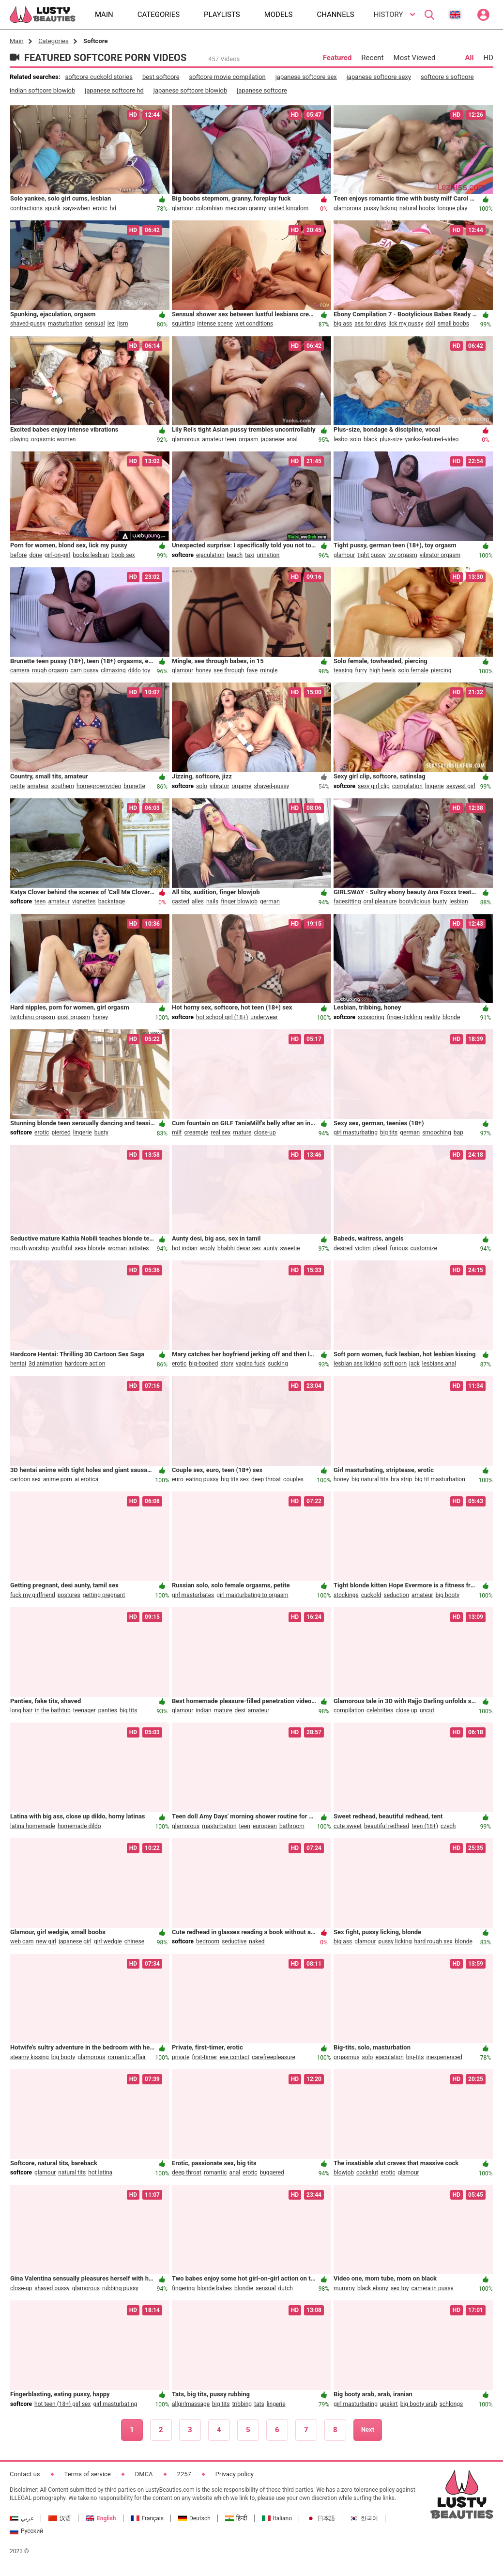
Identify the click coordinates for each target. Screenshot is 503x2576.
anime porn (57, 1479)
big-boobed (203, 1363)
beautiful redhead (386, 1826)
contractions (26, 208)
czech (448, 1826)
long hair (21, 1710)
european (265, 1826)
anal (292, 439)
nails (212, 901)
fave (252, 670)
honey (203, 670)
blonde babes (214, 2288)
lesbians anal (439, 1363)
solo (355, 439)
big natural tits (369, 1479)
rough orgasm (50, 670)
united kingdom (289, 208)
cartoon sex (25, 1479)
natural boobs (417, 208)
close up (406, 1710)
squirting (183, 323)
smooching (436, 1132)
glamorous (347, 208)
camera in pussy (432, 2288)
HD (488, 57)
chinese (134, 1941)
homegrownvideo (98, 786)
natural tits (72, 2172)
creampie (196, 1132)
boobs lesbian (91, 555)
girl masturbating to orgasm (252, 1595)
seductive (234, 1941)
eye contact (235, 2057)
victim (362, 1248)
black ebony (372, 2288)
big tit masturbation (439, 1479)
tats (259, 2404)
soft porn (395, 1363)
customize (423, 1248)
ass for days (370, 323)
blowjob (344, 2172)
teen (40, 901)
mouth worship (29, 1248)
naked (256, 1941)
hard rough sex (433, 1941)
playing (19, 439)
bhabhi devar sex (239, 1248)
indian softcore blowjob (42, 90)
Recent (372, 57)
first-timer (204, 2057)
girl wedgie (108, 1941)
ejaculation (210, 555)
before (18, 555)
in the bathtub (52, 1710)
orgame (241, 786)
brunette (134, 786)
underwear (264, 1017)
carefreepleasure (273, 2057)
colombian (209, 208)
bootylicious (414, 901)
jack (414, 1363)
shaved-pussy (28, 323)
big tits (388, 1132)
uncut (427, 1710)
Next (367, 2429)
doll (430, 323)
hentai (18, 1363)
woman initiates (128, 1248)
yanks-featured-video (432, 439)
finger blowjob (239, 901)
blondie (243, 2288)
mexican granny (245, 208)
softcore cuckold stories (98, 76)
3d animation (45, 1363)
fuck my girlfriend (32, 1595)
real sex (220, 1132)
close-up (264, 1132)
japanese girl (75, 1941)
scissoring (371, 1017)
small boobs (453, 323)
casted (180, 901)
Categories (53, 41)
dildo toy (139, 670)
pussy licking (380, 208)
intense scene (215, 323)
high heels (382, 670)
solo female (413, 670)
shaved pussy (52, 2288)
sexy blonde (90, 1248)
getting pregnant (104, 1595)
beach (235, 555)
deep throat (266, 1479)
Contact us (25, 2474)
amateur (38, 786)
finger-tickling (404, 1017)
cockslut (367, 2172)
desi (240, 1710)
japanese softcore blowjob (190, 90)
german (270, 901)
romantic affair (126, 2057)
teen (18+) (425, 1826)
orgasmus (347, 2057)
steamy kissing (29, 2057)
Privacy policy (234, 2474)
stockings (346, 1595)
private (180, 2057)
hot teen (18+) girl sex (62, 2404)
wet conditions (254, 323)
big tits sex (235, 1479)
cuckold (371, 1595)
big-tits (415, 2057)
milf (177, 1132)
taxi (249, 555)
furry (361, 670)
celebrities (379, 1710)
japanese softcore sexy (379, 76)
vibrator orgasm (440, 555)
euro (177, 1479)
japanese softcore (262, 90)
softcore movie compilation (227, 76)
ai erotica (86, 1479)
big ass (343, 323)
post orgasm (74, 1017)
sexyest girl (460, 786)
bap (458, 1132)
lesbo (341, 439)
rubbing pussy (120, 2288)
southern (62, 786)
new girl (46, 1941)
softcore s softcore (447, 76)
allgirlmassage (191, 2404)
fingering (183, 2288)
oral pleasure (380, 901)
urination (268, 555)
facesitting (347, 901)
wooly (207, 1248)
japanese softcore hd (114, 90)
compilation (407, 786)
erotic (100, 208)
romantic (215, 2172)
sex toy (400, 2288)
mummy (344, 2288)
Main (17, 41)
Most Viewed (415, 57)
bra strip (401, 1479)
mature (242, 1132)
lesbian (458, 901)
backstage (111, 901)
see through (228, 670)
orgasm (249, 439)
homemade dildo (79, 1826)
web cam (21, 1941)
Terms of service (87, 2474)
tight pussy (371, 555)
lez (111, 323)
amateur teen (219, 439)
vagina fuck (250, 1363)
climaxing (113, 670)
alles (198, 901)
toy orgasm (402, 555)
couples (293, 1479)
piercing (441, 670)
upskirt (389, 2404)
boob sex (123, 555)
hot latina (100, 2172)
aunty (270, 1248)
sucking (278, 1363)
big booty (447, 1595)
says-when (76, 208)
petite (17, 786)
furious (399, 1248)
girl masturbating (356, 1132)
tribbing (242, 2404)
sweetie (290, 1248)
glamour (182, 208)
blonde (451, 1017)
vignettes (84, 901)
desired (343, 1248)
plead (380, 1248)
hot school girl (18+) (222, 1017)
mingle (268, 670)
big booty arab (418, 2404)
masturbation (65, 323)
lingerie (434, 786)
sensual (95, 323)
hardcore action (85, 1363)
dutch (285, 2288)
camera (20, 670)
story (226, 1363)
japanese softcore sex (306, 76)
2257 (184, 2474)
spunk (53, 208)
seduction (396, 1595)
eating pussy (202, 1479)
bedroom (207, 1941)
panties (107, 1710)
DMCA (144, 2474)
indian (203, 1710)
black (371, 439)
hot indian (185, 1248)
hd (113, 208)
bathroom (292, 1826)
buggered (272, 2172)
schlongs (451, 2404)
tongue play (452, 208)
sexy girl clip (374, 786)
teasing (343, 670)
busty (440, 901)
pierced (60, 1132)
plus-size (391, 439)
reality (432, 1017)
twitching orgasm (32, 1017)
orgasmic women (53, 439)
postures (69, 1595)
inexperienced (444, 2057)
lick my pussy (405, 323)
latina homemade (32, 1826)
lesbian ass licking (357, 1363)
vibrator (219, 786)
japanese (272, 439)
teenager (84, 1710)
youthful (61, 1248)
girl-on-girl (57, 555)
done (35, 555)
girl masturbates (193, 1595)
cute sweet (348, 1826)
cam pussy (85, 670)
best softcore (161, 76)
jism (122, 323)
